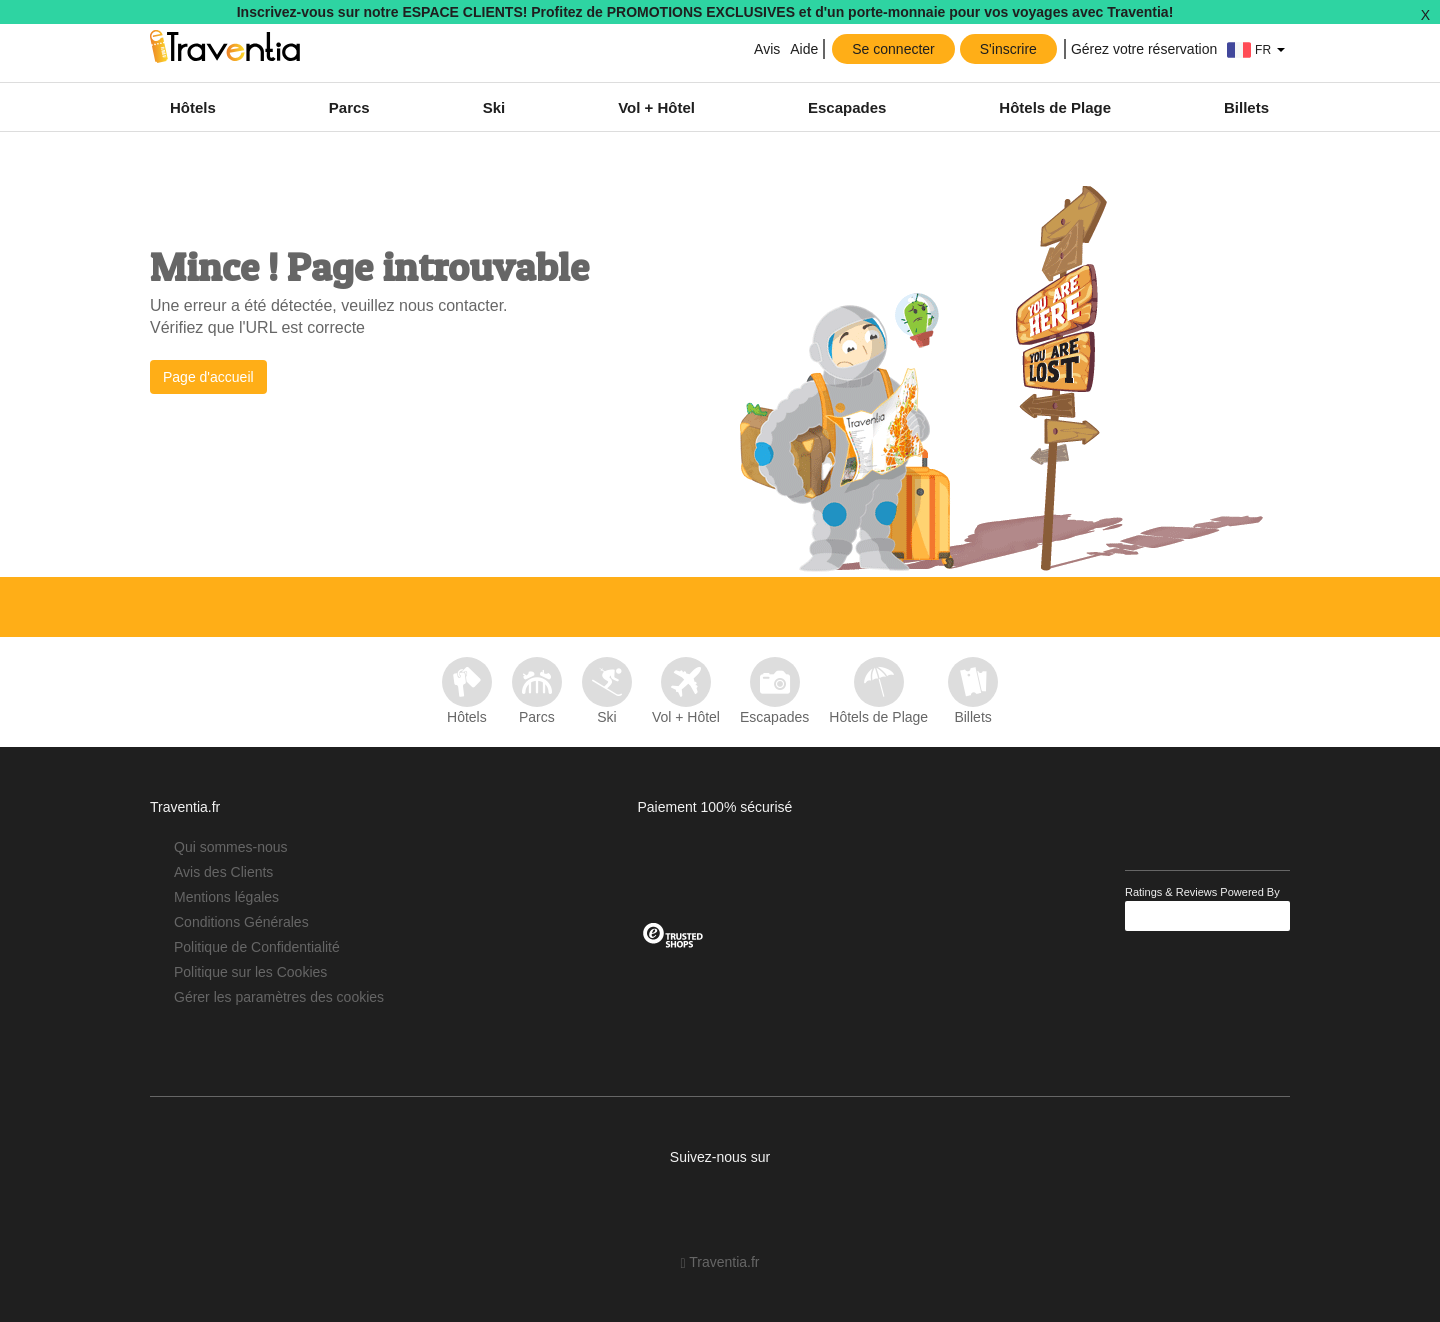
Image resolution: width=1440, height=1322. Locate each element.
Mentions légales (226, 897)
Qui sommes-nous (231, 847)
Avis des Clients (223, 872)
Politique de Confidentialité (257, 947)
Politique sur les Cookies (250, 972)
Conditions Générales (241, 922)
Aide (804, 49)
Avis (765, 49)
